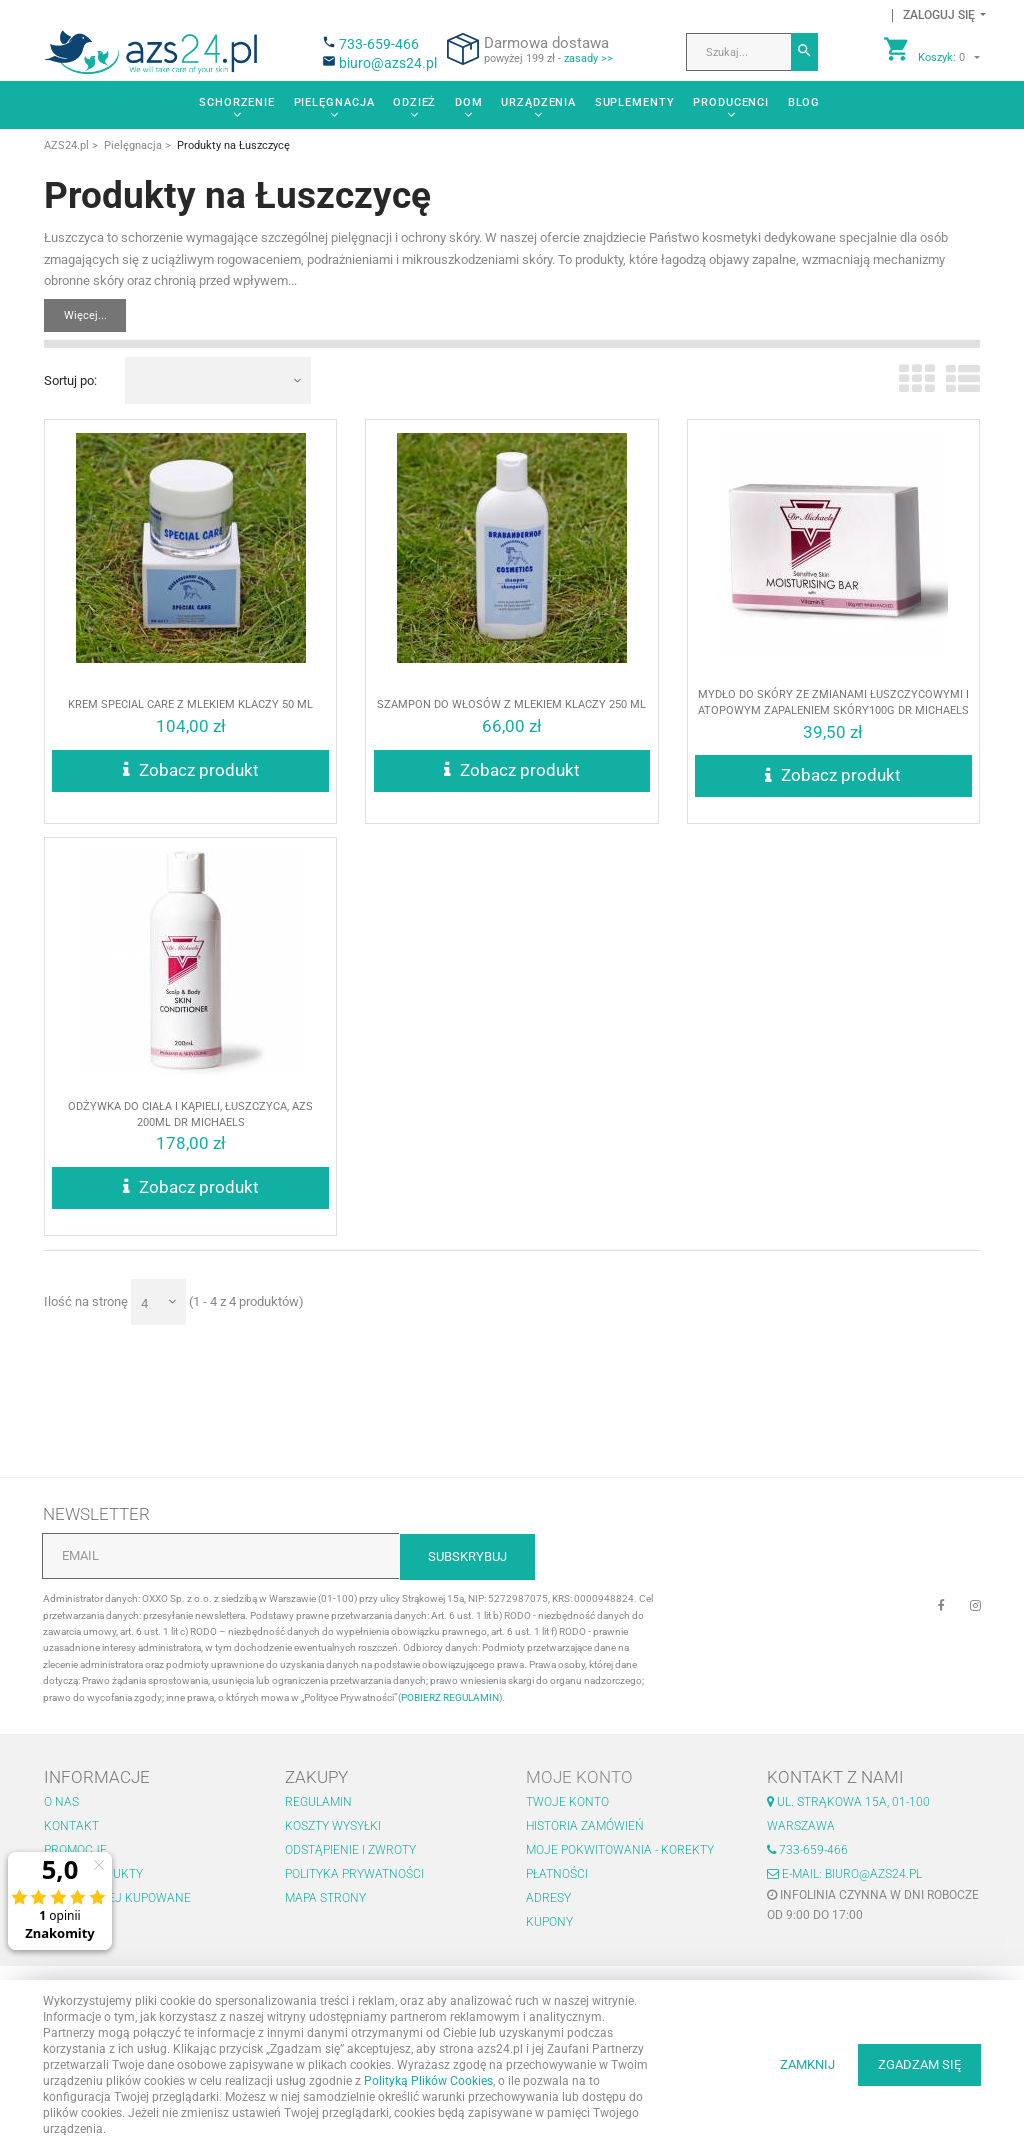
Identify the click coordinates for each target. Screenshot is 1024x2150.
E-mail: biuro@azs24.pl (844, 1874)
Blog (804, 102)
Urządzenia (538, 102)
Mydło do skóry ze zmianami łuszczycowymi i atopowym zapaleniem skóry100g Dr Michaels (833, 718)
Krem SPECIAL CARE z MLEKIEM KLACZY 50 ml (190, 724)
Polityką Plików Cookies (428, 2081)
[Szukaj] (804, 52)
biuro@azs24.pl (388, 63)
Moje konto (579, 1777)
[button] (939, 15)
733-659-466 (379, 44)
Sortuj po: (70, 380)
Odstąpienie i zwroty (350, 1850)
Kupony (549, 1922)
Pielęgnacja (334, 102)
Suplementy (635, 102)
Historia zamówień (585, 1826)
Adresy (548, 1898)
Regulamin (318, 1802)
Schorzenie (237, 102)
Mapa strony (325, 1898)
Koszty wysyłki (333, 1826)
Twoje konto (567, 1802)
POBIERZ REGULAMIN (450, 1697)
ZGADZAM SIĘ (919, 2064)
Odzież (414, 102)
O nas (61, 1802)
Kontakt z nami (835, 1777)
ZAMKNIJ (807, 2064)
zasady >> (588, 58)
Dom (469, 102)
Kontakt (71, 1826)
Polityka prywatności (354, 1874)
